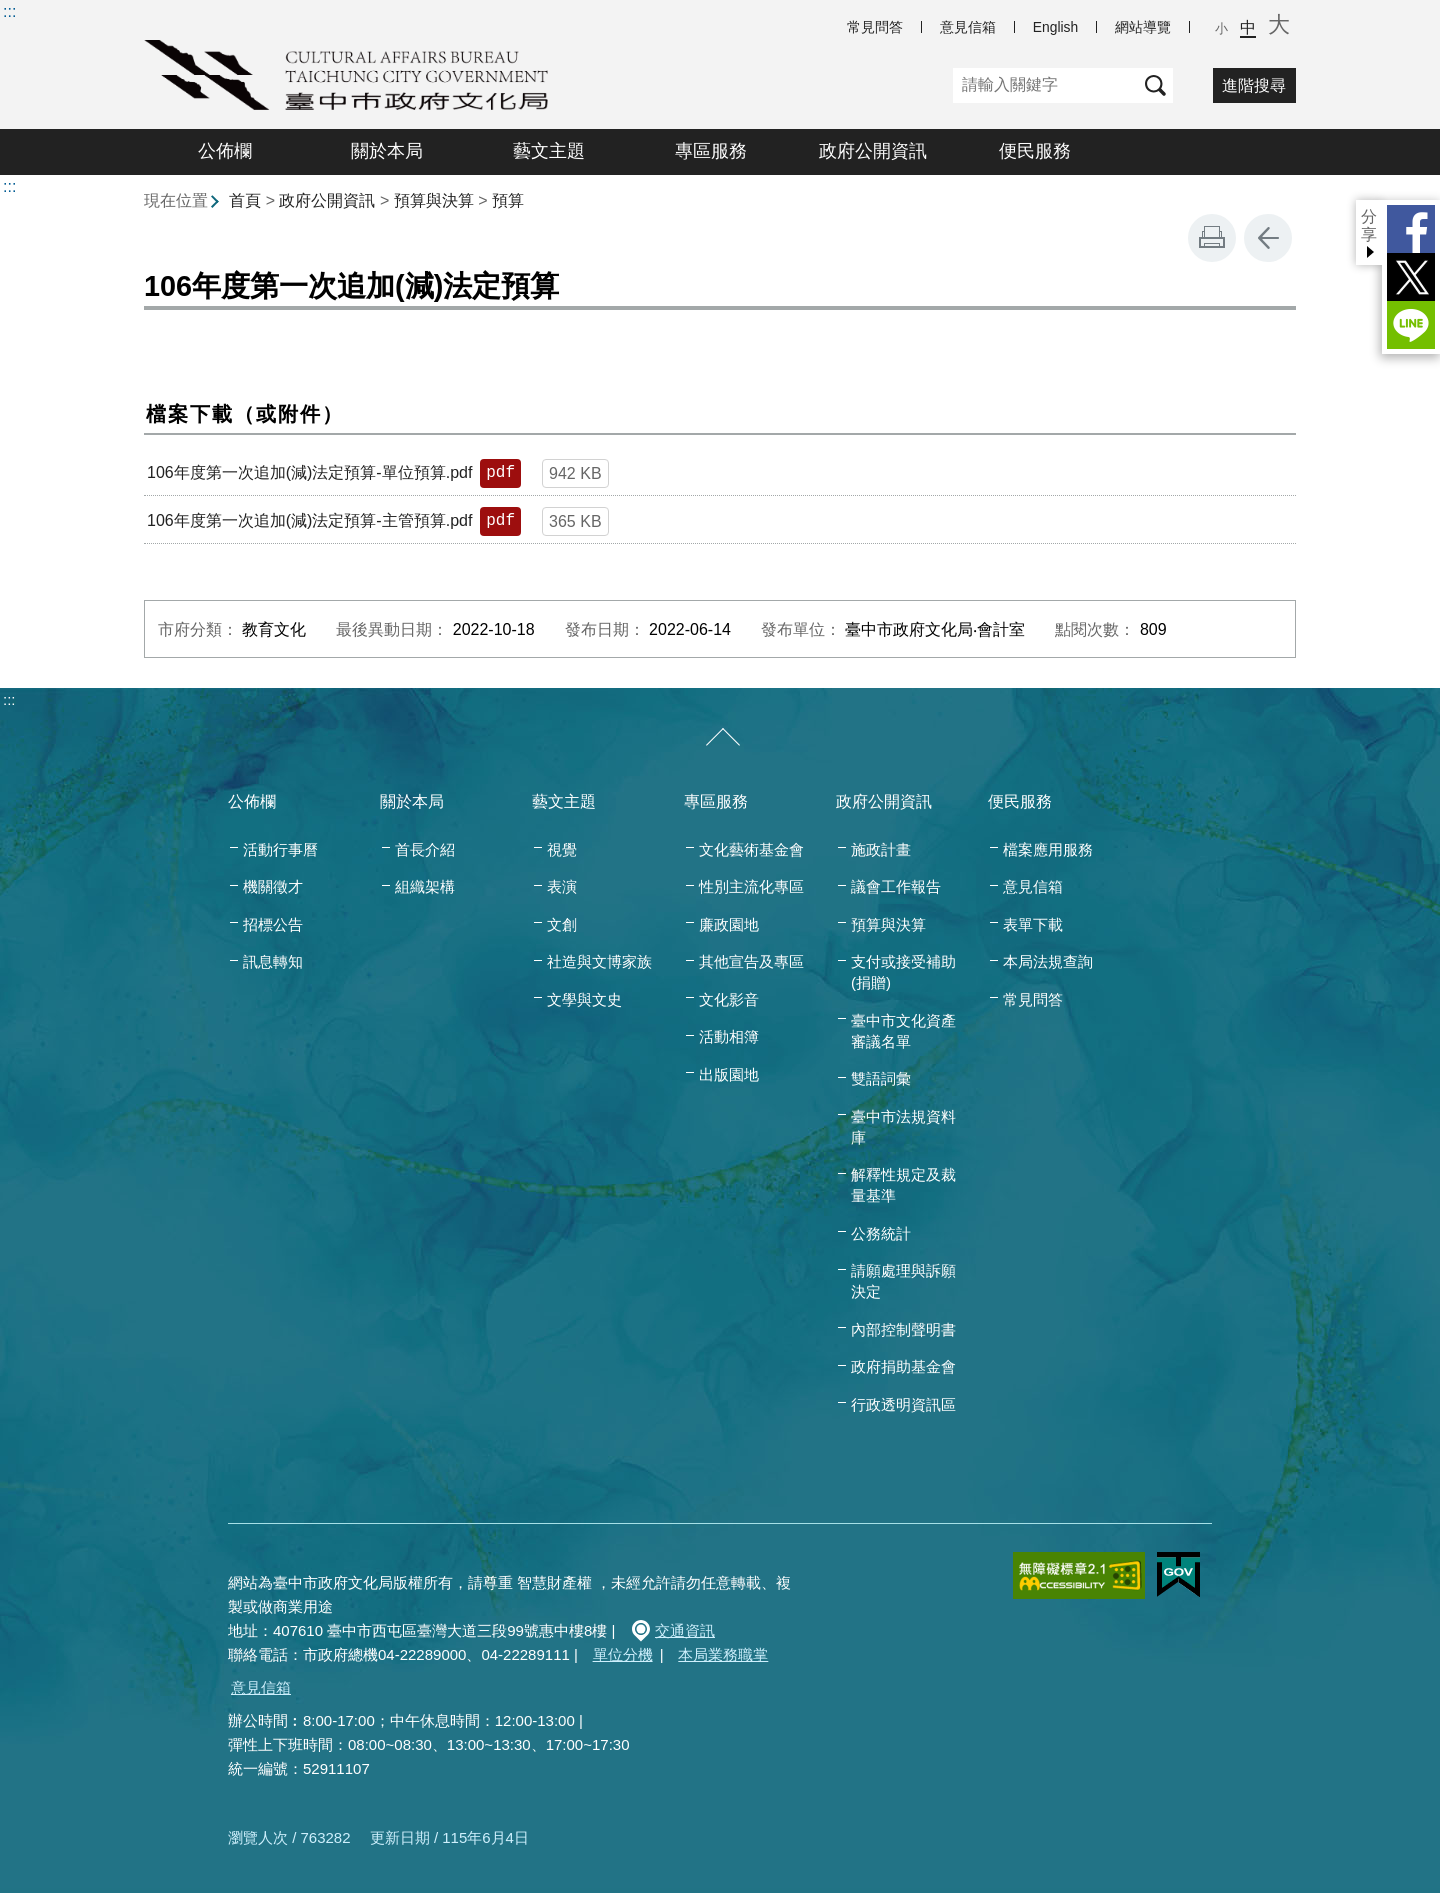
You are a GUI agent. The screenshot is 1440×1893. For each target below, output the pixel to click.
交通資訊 (685, 1630)
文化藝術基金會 (751, 849)
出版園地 (729, 1074)
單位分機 (623, 1654)
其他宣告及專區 (751, 961)
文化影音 (729, 999)
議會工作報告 (896, 886)
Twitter (1411, 277)
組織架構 (425, 886)
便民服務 (1035, 151)
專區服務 (711, 151)
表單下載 (1033, 924)
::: (9, 11)
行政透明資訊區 (903, 1404)
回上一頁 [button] (1268, 238)
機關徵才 (273, 886)
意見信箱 (968, 27)
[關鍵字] (1045, 85)
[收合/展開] (723, 738)
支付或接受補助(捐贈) (903, 972)
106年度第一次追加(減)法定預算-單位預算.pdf (309, 472)
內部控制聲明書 (903, 1329)
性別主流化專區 (751, 886)
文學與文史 (584, 999)
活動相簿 (729, 1036)
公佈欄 (225, 151)
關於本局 (387, 151)
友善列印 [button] (1212, 238)
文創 (562, 924)
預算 (508, 200)
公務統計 (881, 1233)
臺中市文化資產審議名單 (903, 1031)
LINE (1411, 325)
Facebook (1411, 229)
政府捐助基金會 (903, 1366)
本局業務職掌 (723, 1654)
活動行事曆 (280, 849)
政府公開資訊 (873, 151)
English (1055, 27)
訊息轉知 (273, 961)
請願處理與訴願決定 (903, 1281)
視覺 (562, 849)
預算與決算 (434, 200)
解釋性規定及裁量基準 (903, 1185)
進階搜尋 (1254, 85)
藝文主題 (549, 151)
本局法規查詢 (1048, 961)
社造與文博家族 (599, 961)
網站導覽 (1143, 27)
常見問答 (875, 27)
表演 (562, 886)
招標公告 (273, 924)
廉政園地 (729, 924)
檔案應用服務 (1048, 849)
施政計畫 (881, 849)
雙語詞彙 (881, 1078)
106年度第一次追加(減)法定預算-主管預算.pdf (309, 520)
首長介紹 (425, 849)
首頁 (245, 200)
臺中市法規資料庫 (903, 1127)
